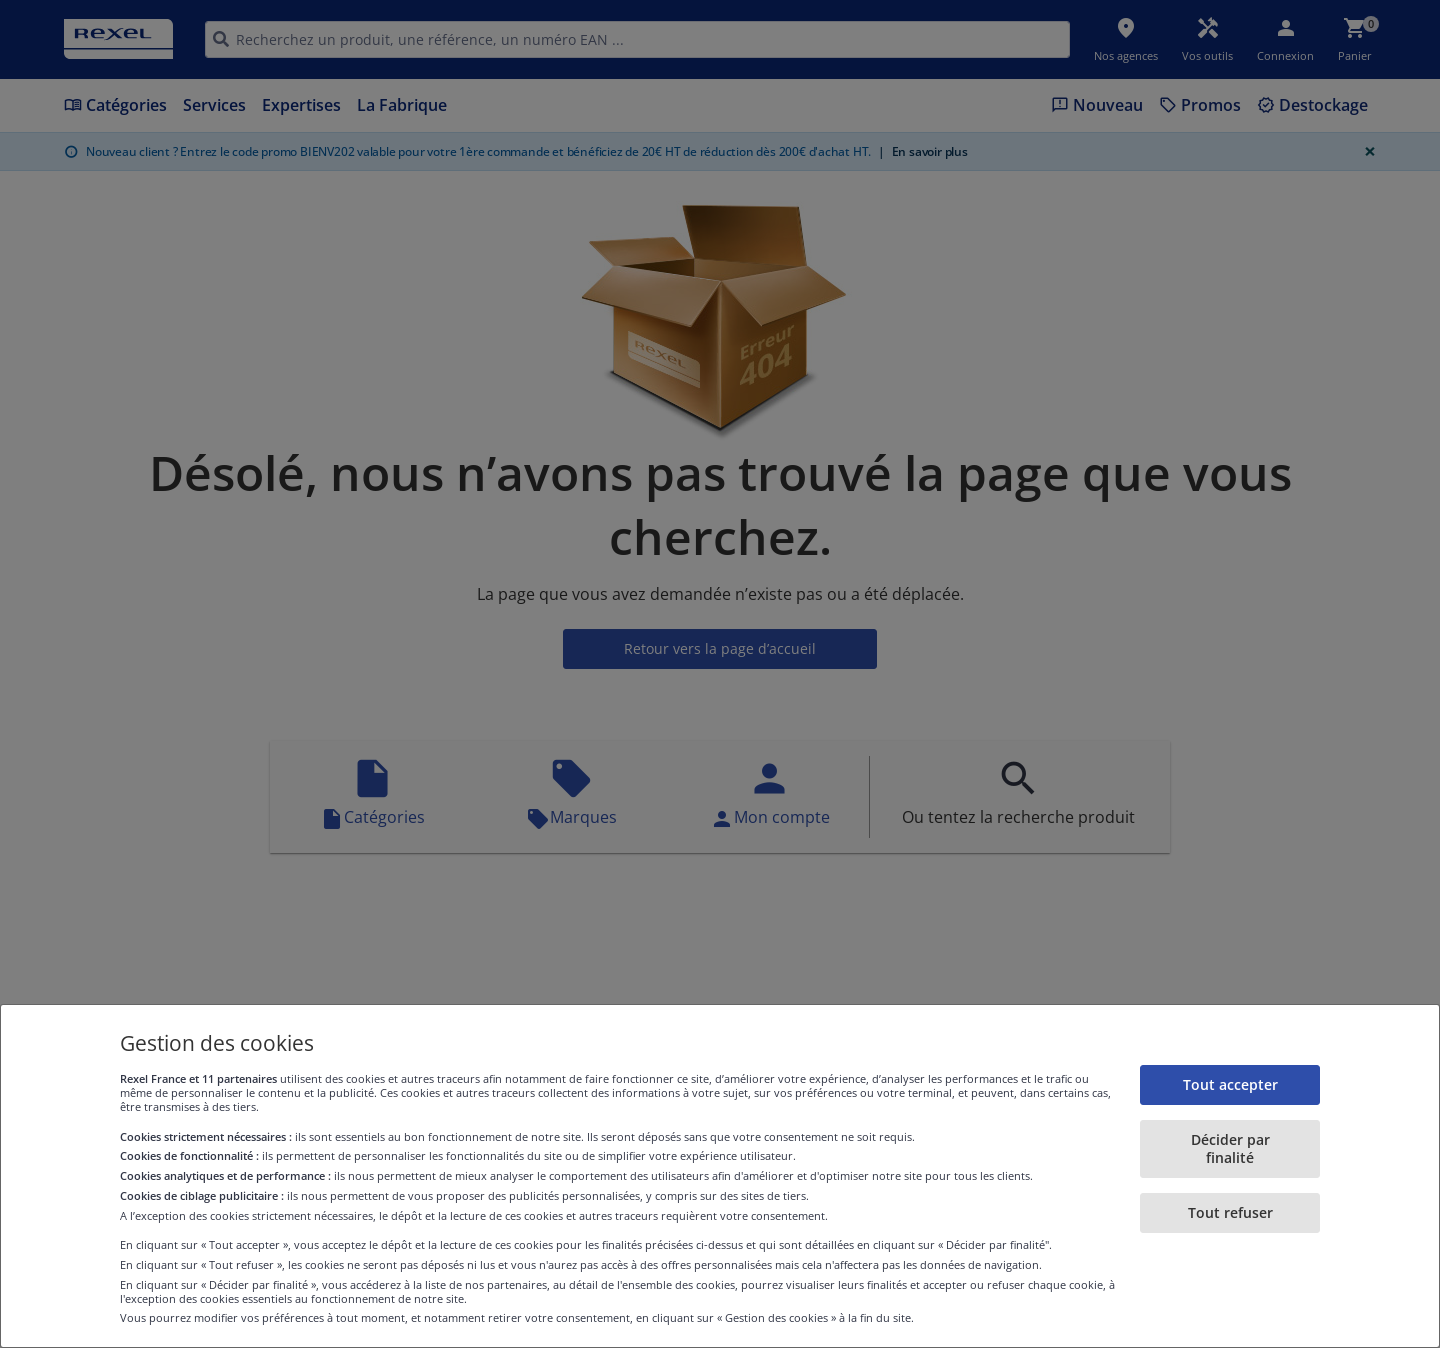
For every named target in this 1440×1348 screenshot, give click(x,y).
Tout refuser (1230, 1212)
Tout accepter (1230, 1084)
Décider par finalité (1230, 1148)
